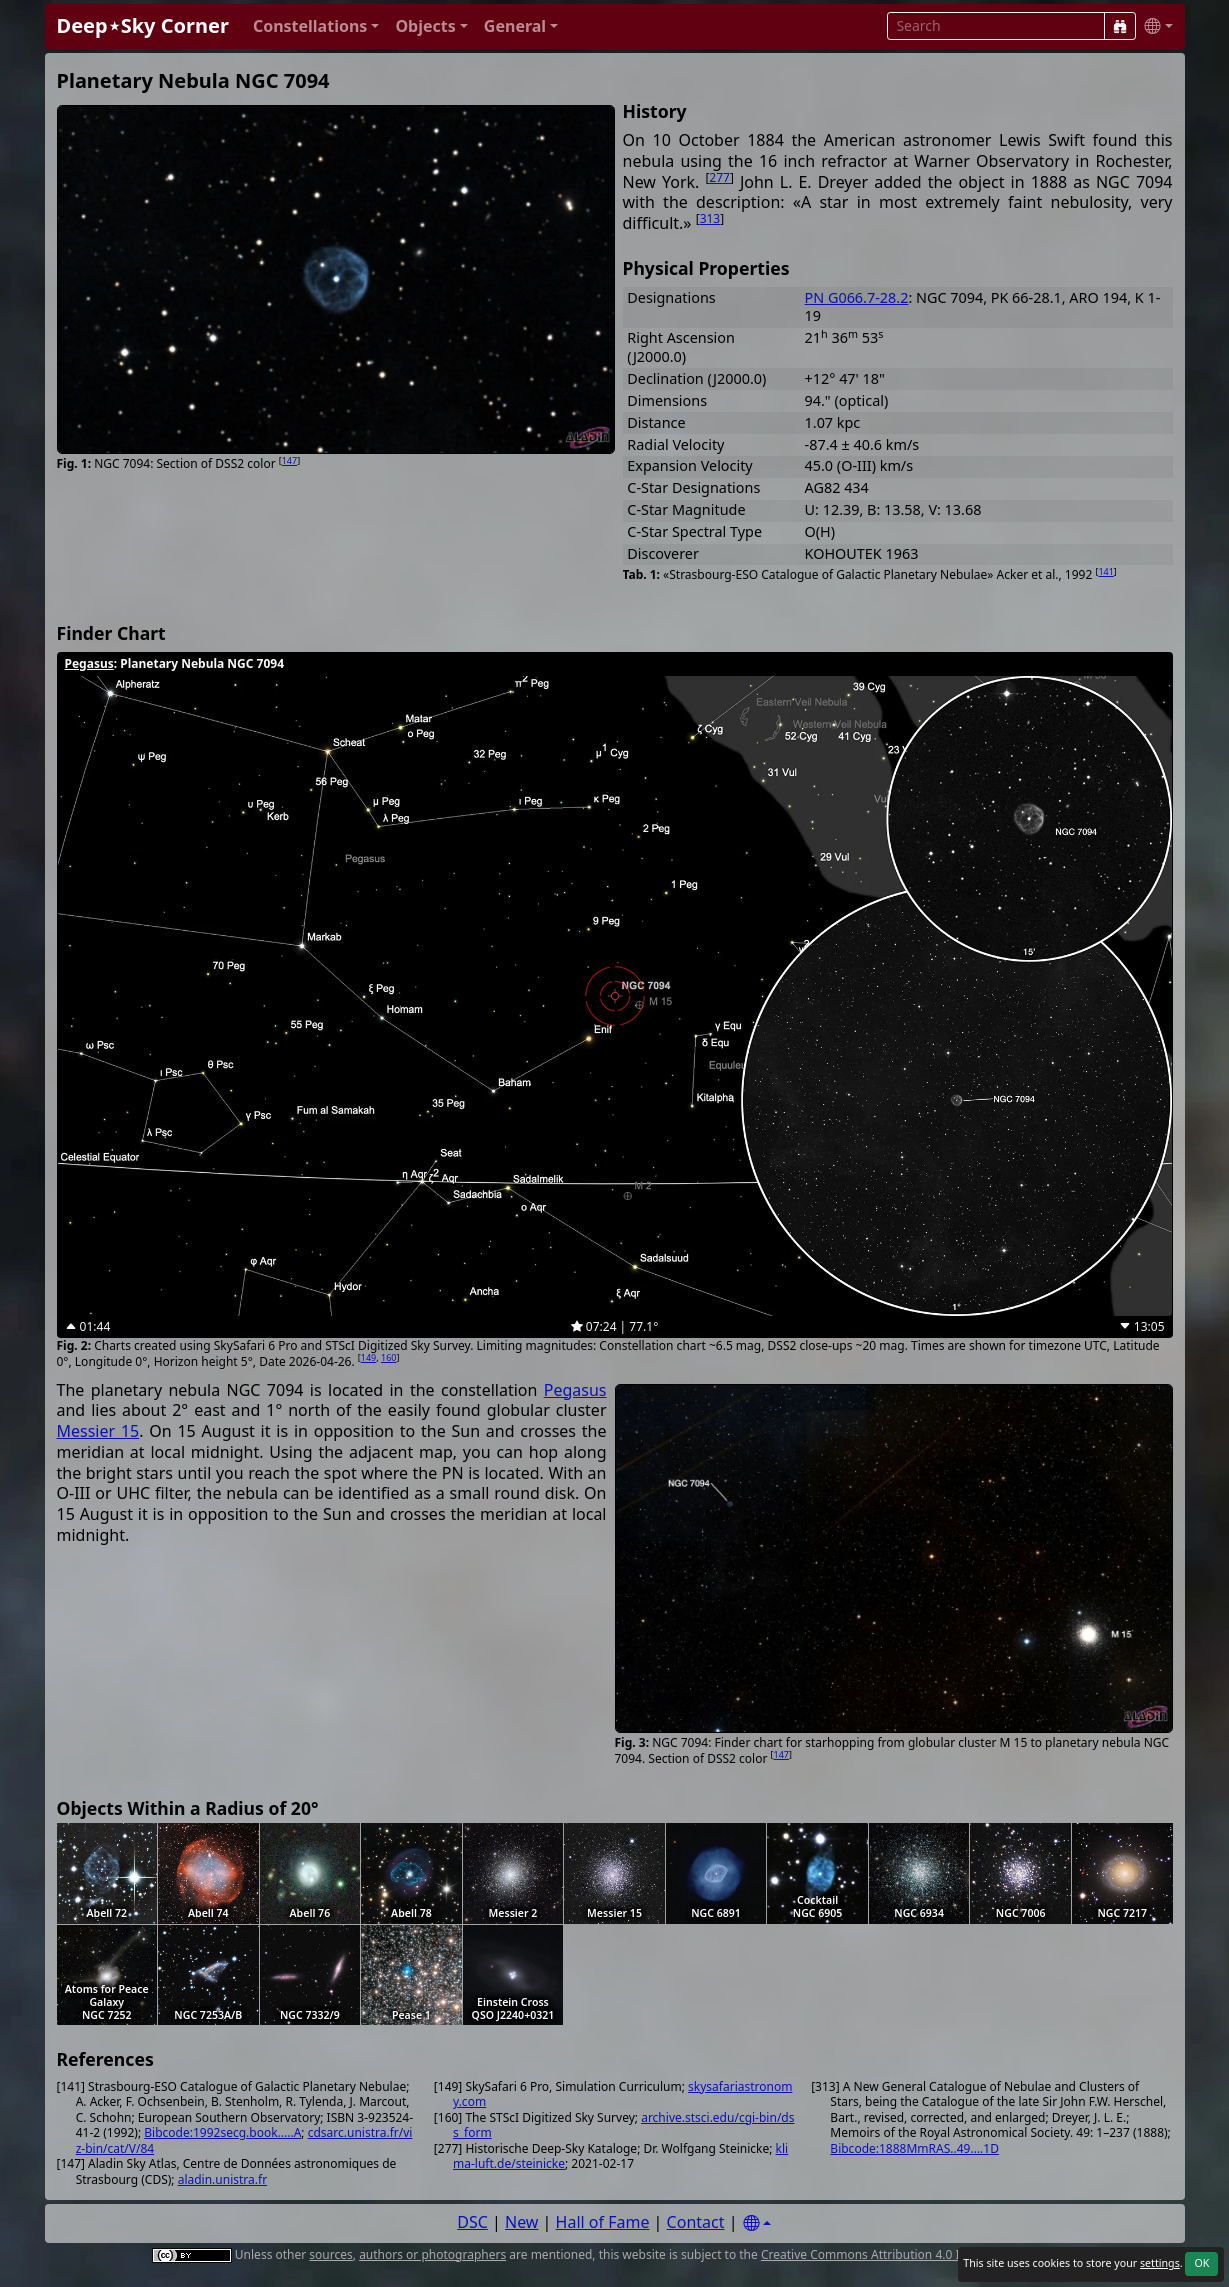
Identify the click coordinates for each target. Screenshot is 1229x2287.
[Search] (1120, 26)
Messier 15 (98, 1431)
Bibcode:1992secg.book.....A (222, 2132)
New (521, 2222)
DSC (472, 2222)
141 (1105, 571)
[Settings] (757, 2223)
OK (1201, 2263)
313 (710, 218)
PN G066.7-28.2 (857, 297)
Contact (696, 2222)
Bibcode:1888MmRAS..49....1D (914, 2148)
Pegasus (89, 663)
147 (289, 460)
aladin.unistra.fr (222, 2179)
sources (330, 2254)
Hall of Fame (603, 2222)
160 (388, 1357)
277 (719, 177)
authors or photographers (432, 2254)
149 (368, 1357)
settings (1160, 2263)
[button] (316, 26)
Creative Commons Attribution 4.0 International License (917, 2254)
